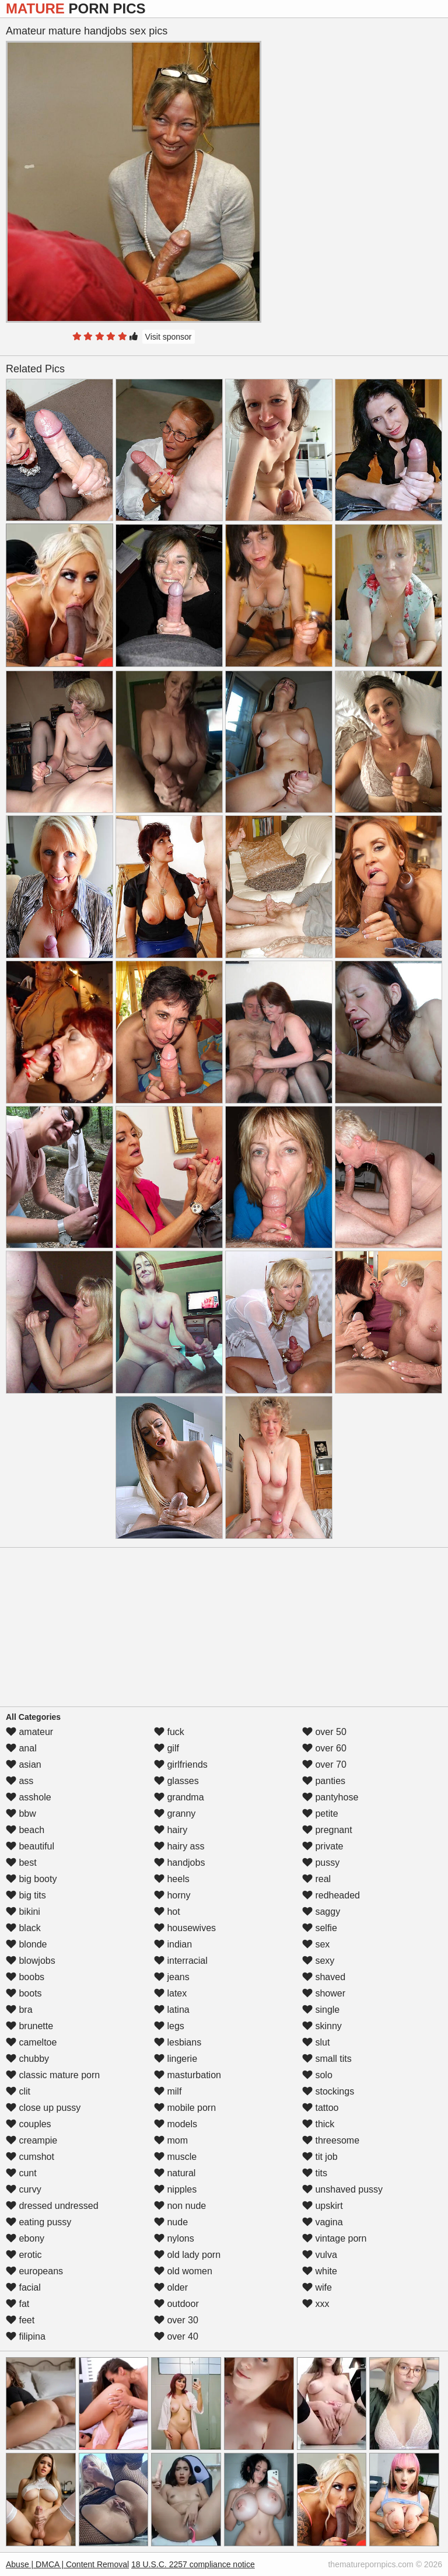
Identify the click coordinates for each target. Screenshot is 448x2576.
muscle (175, 2157)
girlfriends (181, 1764)
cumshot (30, 2157)
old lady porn (187, 2255)
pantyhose (330, 1797)
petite (320, 1813)
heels (172, 1879)
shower (323, 1993)
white (319, 2271)
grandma (179, 1797)
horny (172, 1895)
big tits (26, 1895)
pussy (321, 1863)
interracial (181, 1961)
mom (171, 2140)
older (171, 2287)
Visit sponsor (168, 336)
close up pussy (43, 2108)
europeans (34, 2271)
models (175, 2124)
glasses (176, 1781)
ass (19, 1781)
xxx (315, 2304)
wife (317, 2287)
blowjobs (30, 1961)
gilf (166, 1748)
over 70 (324, 1764)
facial (23, 2287)
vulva (319, 2255)
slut (316, 2042)
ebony (25, 2238)
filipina (26, 2336)
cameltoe (31, 2042)
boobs (25, 1977)
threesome (330, 2140)
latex (170, 1993)
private (322, 1846)
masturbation (187, 2075)
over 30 (176, 2320)
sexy (318, 1961)
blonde (26, 1944)
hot (167, 1912)
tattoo (320, 2108)
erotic (24, 2255)
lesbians (177, 2042)
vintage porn (334, 2238)
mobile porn (185, 2108)
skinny (322, 2026)
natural (174, 2173)
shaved (323, 1977)
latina (172, 2010)
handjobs (179, 1863)
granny (174, 1813)
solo (317, 2075)
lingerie (175, 2059)
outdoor (176, 2304)
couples (28, 2124)
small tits (327, 2059)
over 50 (324, 1732)
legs (169, 2026)
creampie (31, 2140)
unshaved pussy (342, 2189)
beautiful (30, 1846)
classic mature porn (53, 2075)
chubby (27, 2059)
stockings (328, 2091)
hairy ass (179, 1846)
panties (323, 1781)
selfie (319, 1928)
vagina (322, 2222)
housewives (185, 1928)
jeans (172, 1977)
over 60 (324, 1748)
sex (316, 1944)
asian (23, 1764)
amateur (29, 1732)
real (316, 1879)
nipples (175, 2189)
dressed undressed (52, 2206)
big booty (31, 1879)
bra (19, 2010)
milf (167, 2091)
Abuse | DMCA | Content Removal (67, 2564)
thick (318, 2124)
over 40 (176, 2336)
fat (17, 2304)
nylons (174, 2238)
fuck (169, 1732)
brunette (29, 2026)
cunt (21, 2173)
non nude (180, 2206)
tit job (320, 2157)
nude (171, 2222)
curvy (23, 2189)
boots (24, 1993)
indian (173, 1944)
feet (20, 2320)
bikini (23, 1912)
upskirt (322, 2206)
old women (183, 2271)
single (321, 2010)
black (23, 1928)
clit (18, 2091)
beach (25, 1830)
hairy (170, 1830)
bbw (21, 1813)
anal (21, 1748)
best (21, 1863)
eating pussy (38, 2222)
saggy (321, 1912)
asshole (28, 1797)
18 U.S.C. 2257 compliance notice (193, 2564)
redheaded (331, 1895)
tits (314, 2173)
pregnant (327, 1830)
